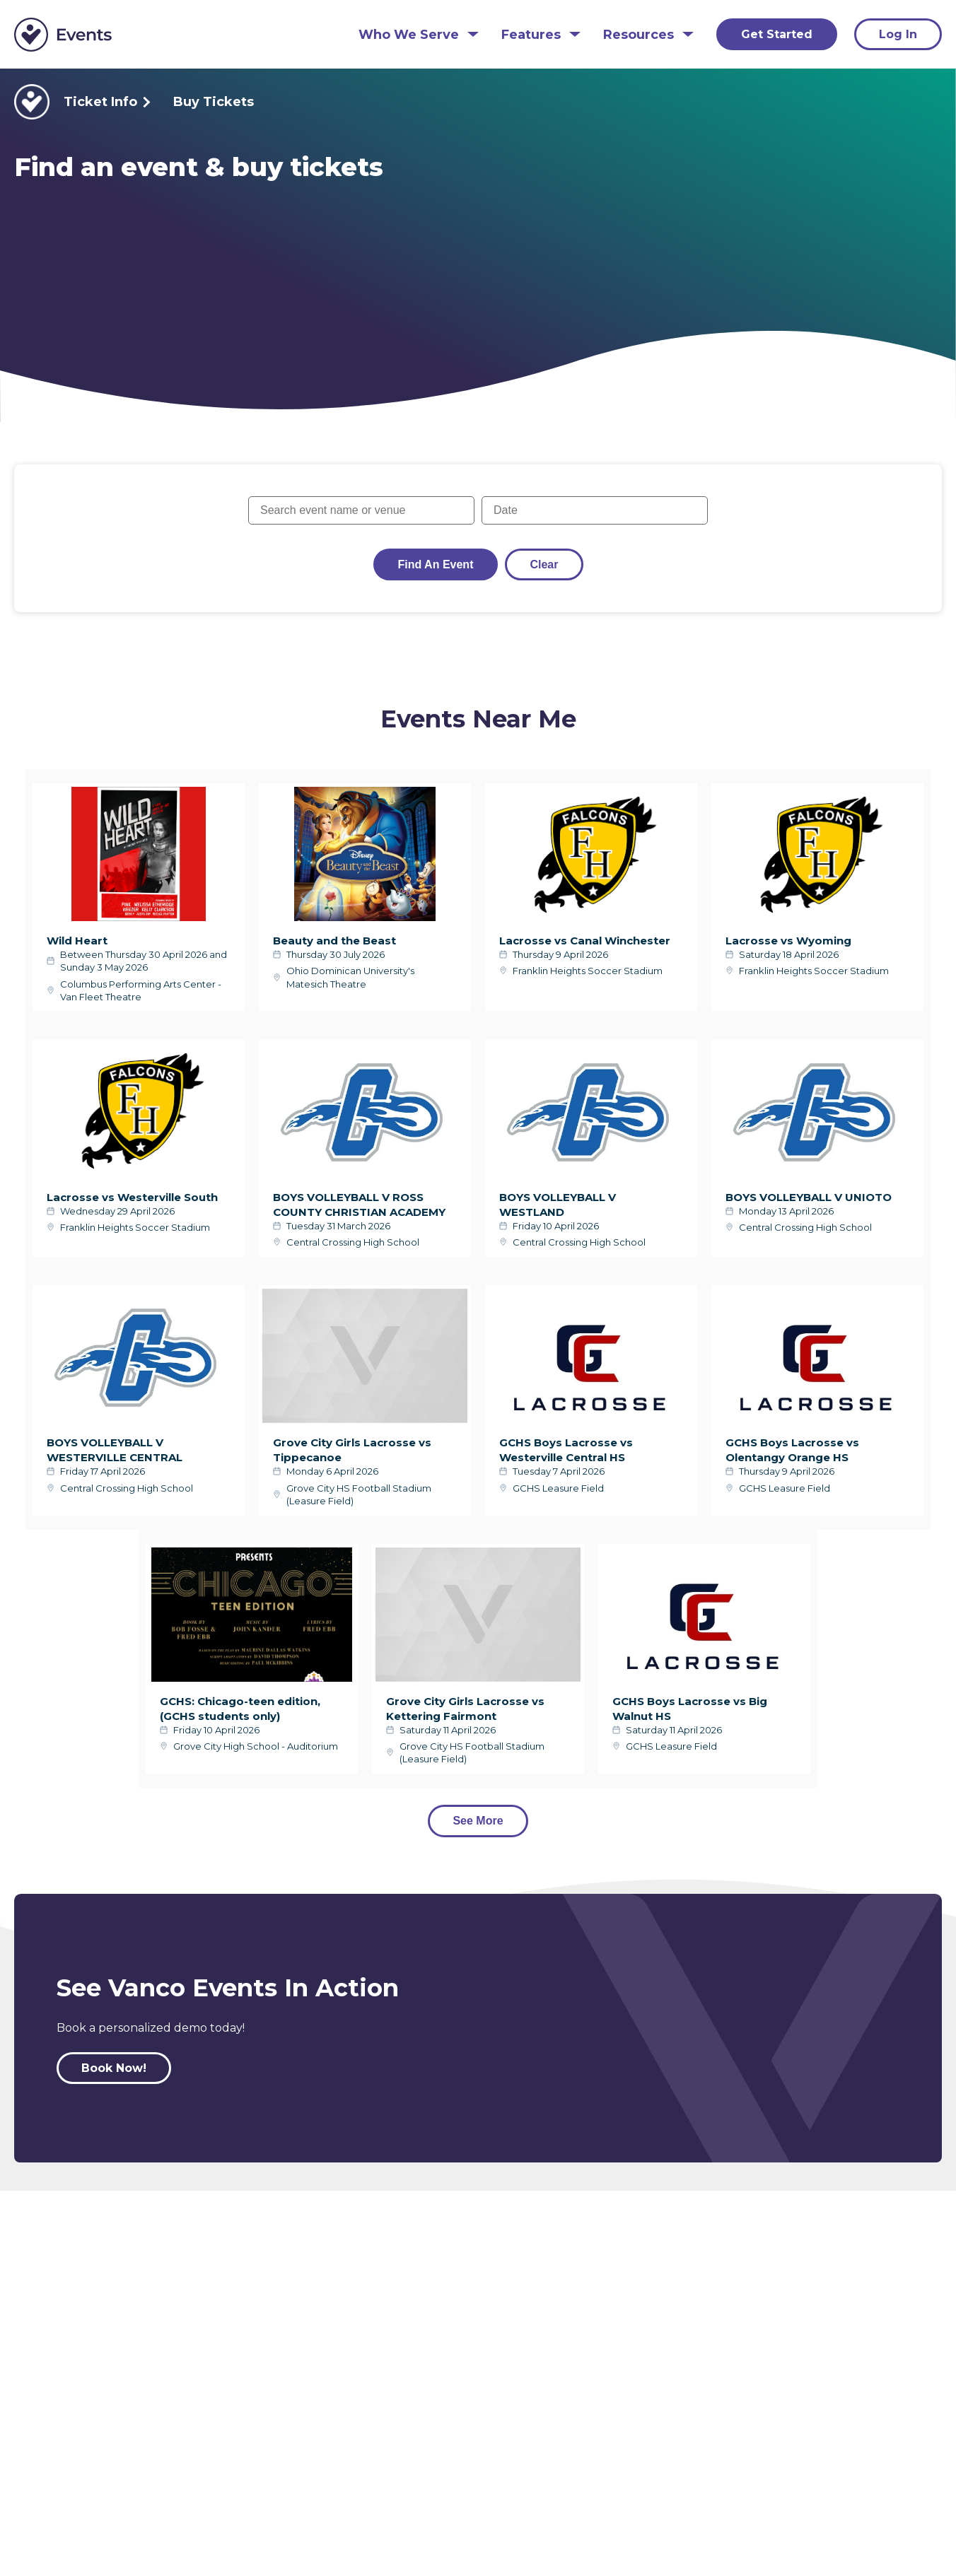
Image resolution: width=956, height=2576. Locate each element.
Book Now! (113, 2068)
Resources (638, 35)
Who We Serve (408, 35)
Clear (544, 564)
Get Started (776, 34)
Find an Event (436, 564)
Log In (898, 34)
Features (531, 35)
